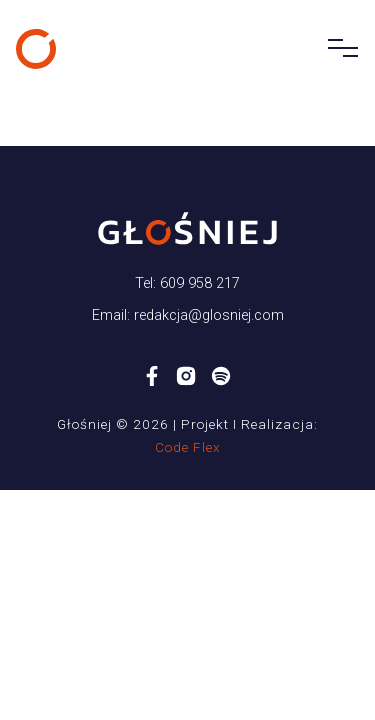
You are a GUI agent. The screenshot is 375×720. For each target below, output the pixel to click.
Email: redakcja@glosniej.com (188, 315)
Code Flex (188, 447)
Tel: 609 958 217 (187, 283)
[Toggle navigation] (337, 49)
